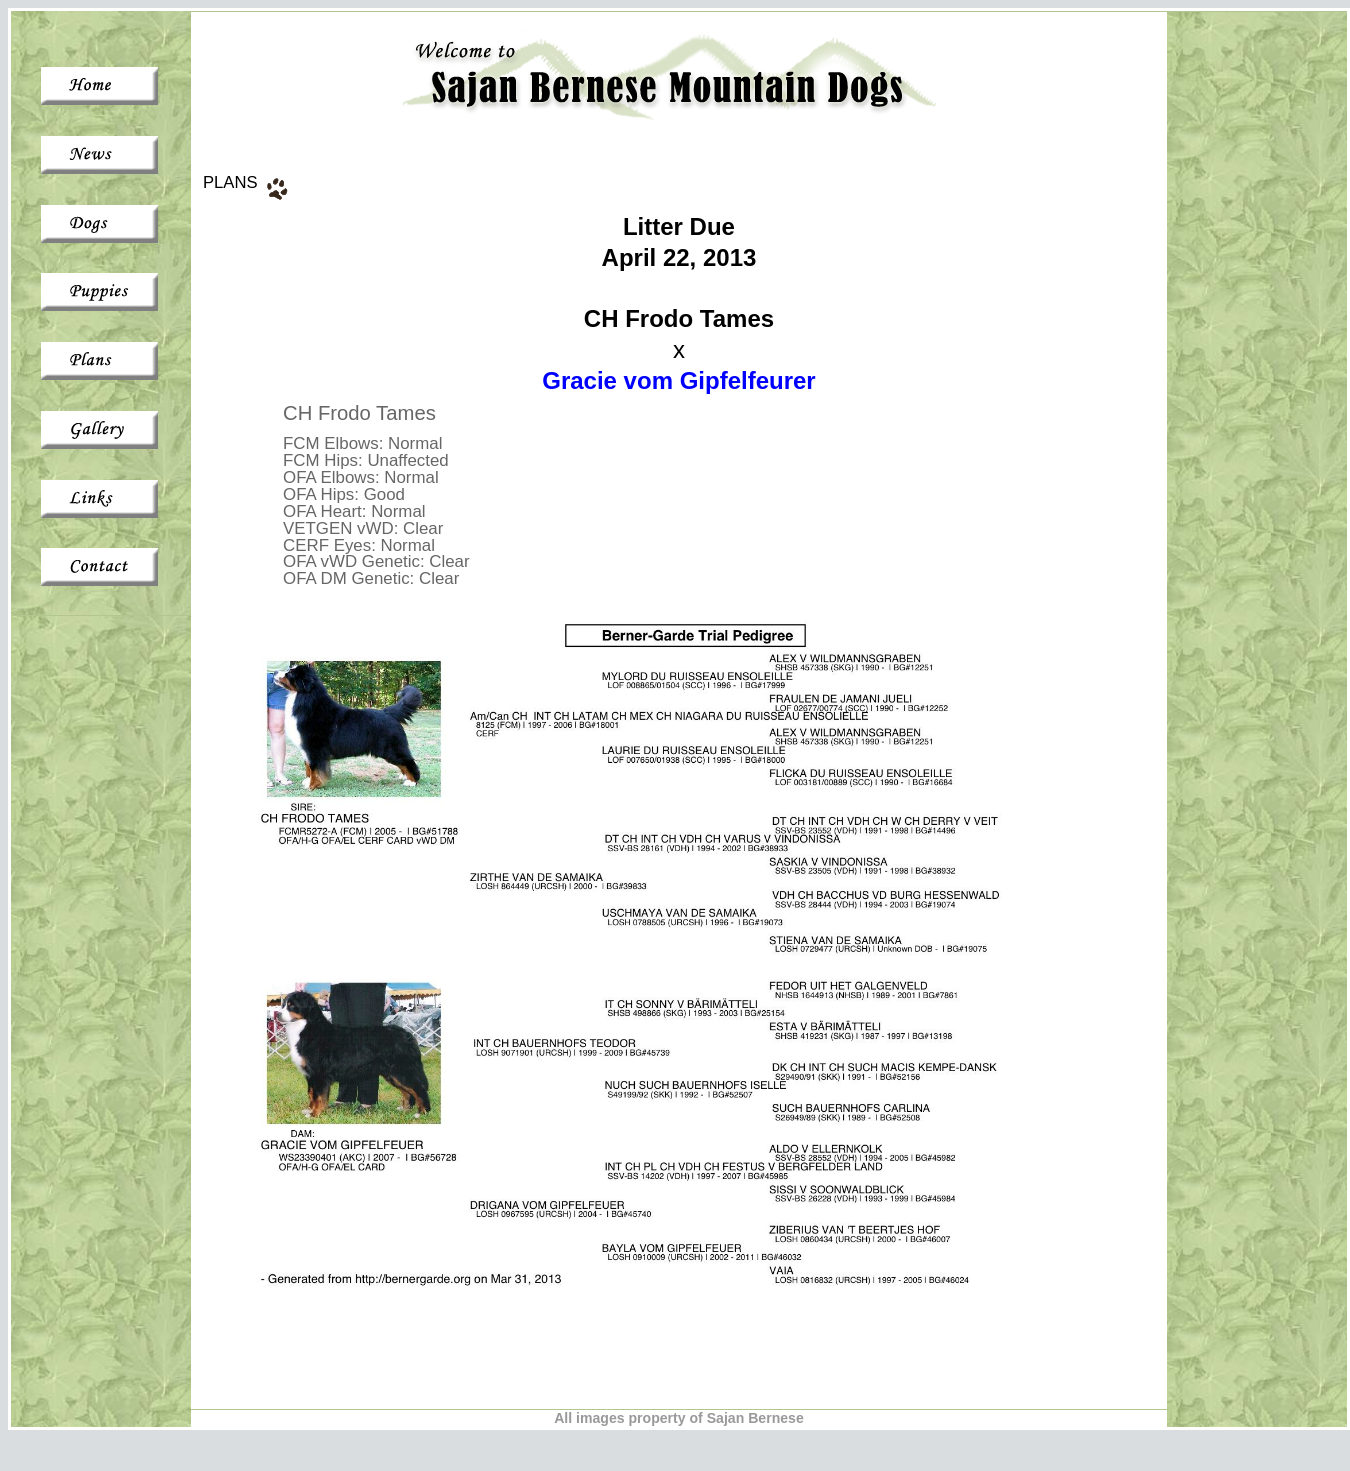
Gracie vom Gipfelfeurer (678, 380)
